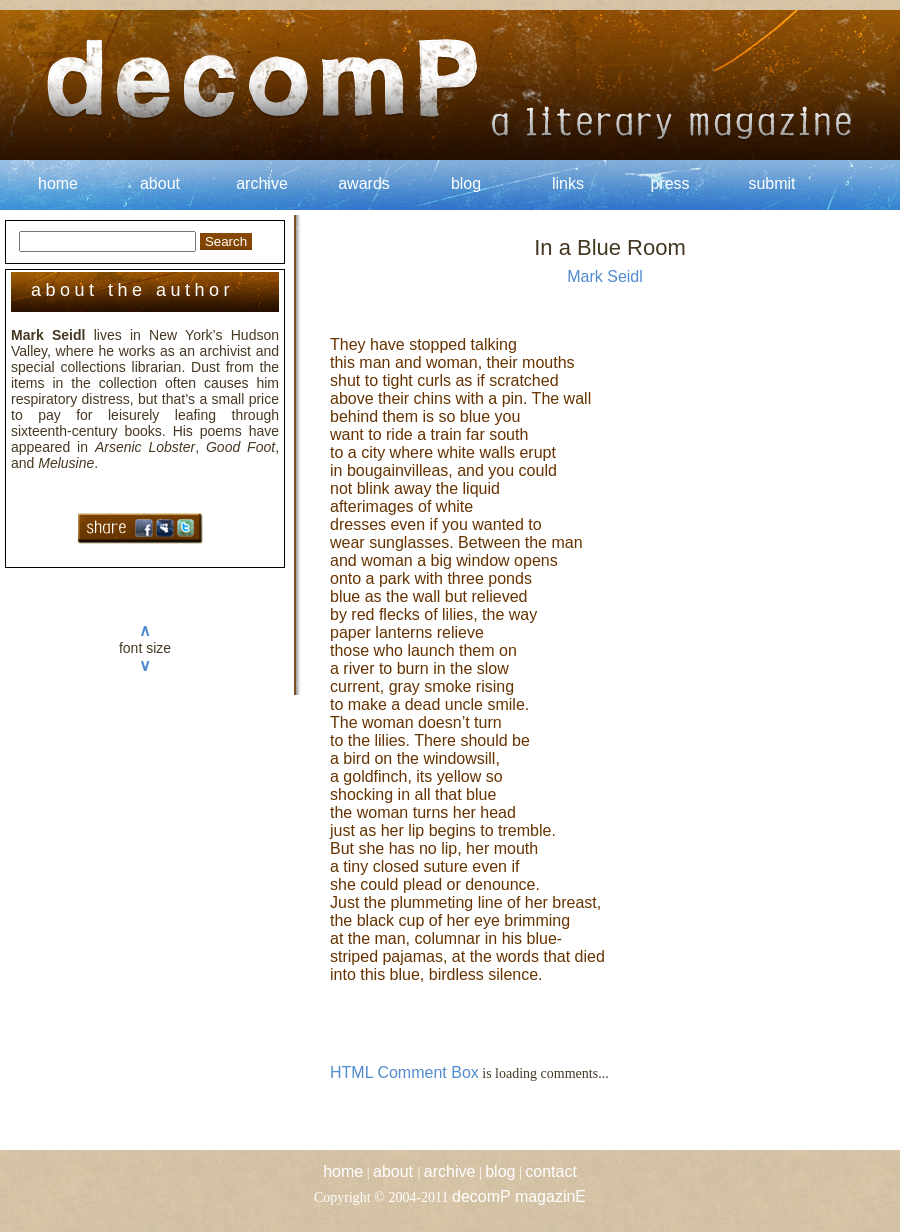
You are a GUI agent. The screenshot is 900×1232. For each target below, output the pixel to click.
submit (771, 183)
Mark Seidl (605, 276)
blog (466, 183)
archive (262, 183)
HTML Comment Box (404, 1072)
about (160, 183)
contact (551, 1171)
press (669, 183)
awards (364, 183)
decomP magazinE (519, 1196)
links (568, 183)
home (58, 183)
